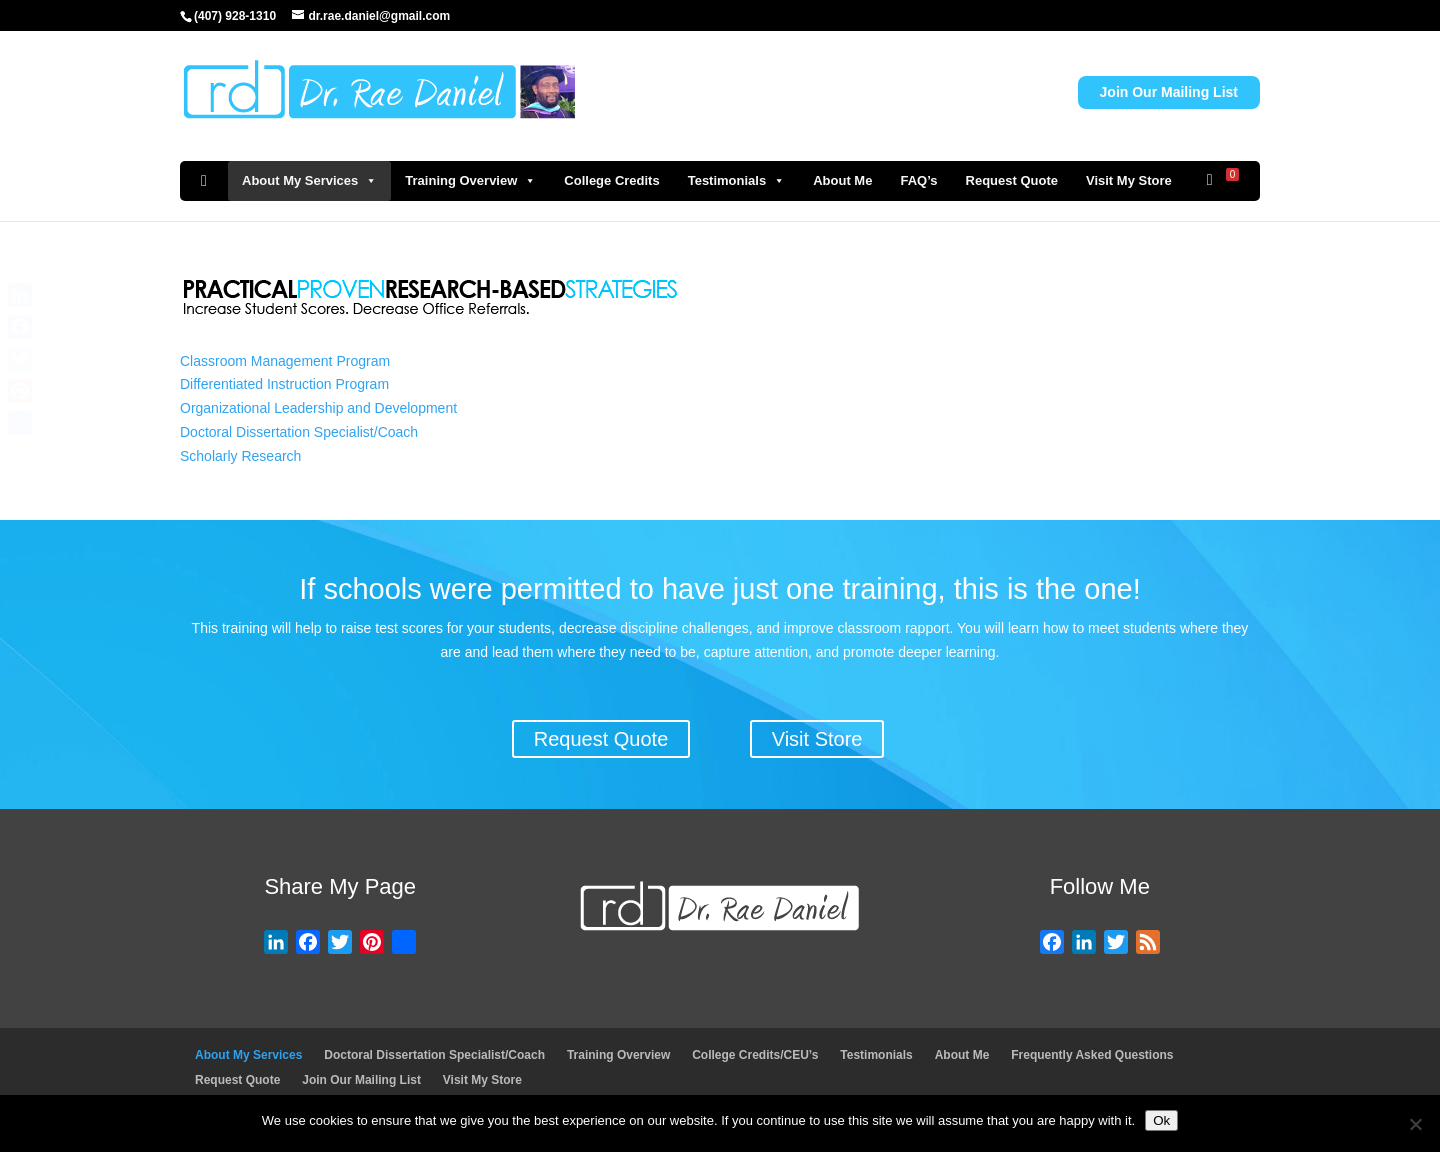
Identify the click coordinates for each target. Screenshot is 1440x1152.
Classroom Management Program (285, 361)
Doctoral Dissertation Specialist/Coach (299, 432)
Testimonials (737, 181)
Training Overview (470, 181)
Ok (1161, 1120)
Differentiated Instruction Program (284, 384)
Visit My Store (1129, 180)
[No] (1415, 1124)
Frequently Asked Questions (1092, 1055)
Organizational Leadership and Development (318, 408)
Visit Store (817, 739)
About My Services (309, 181)
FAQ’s (918, 180)
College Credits (611, 180)
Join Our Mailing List (1169, 92)
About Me (842, 180)
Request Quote (1012, 180)
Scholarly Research (240, 456)
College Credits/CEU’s (755, 1055)
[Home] (204, 181)
